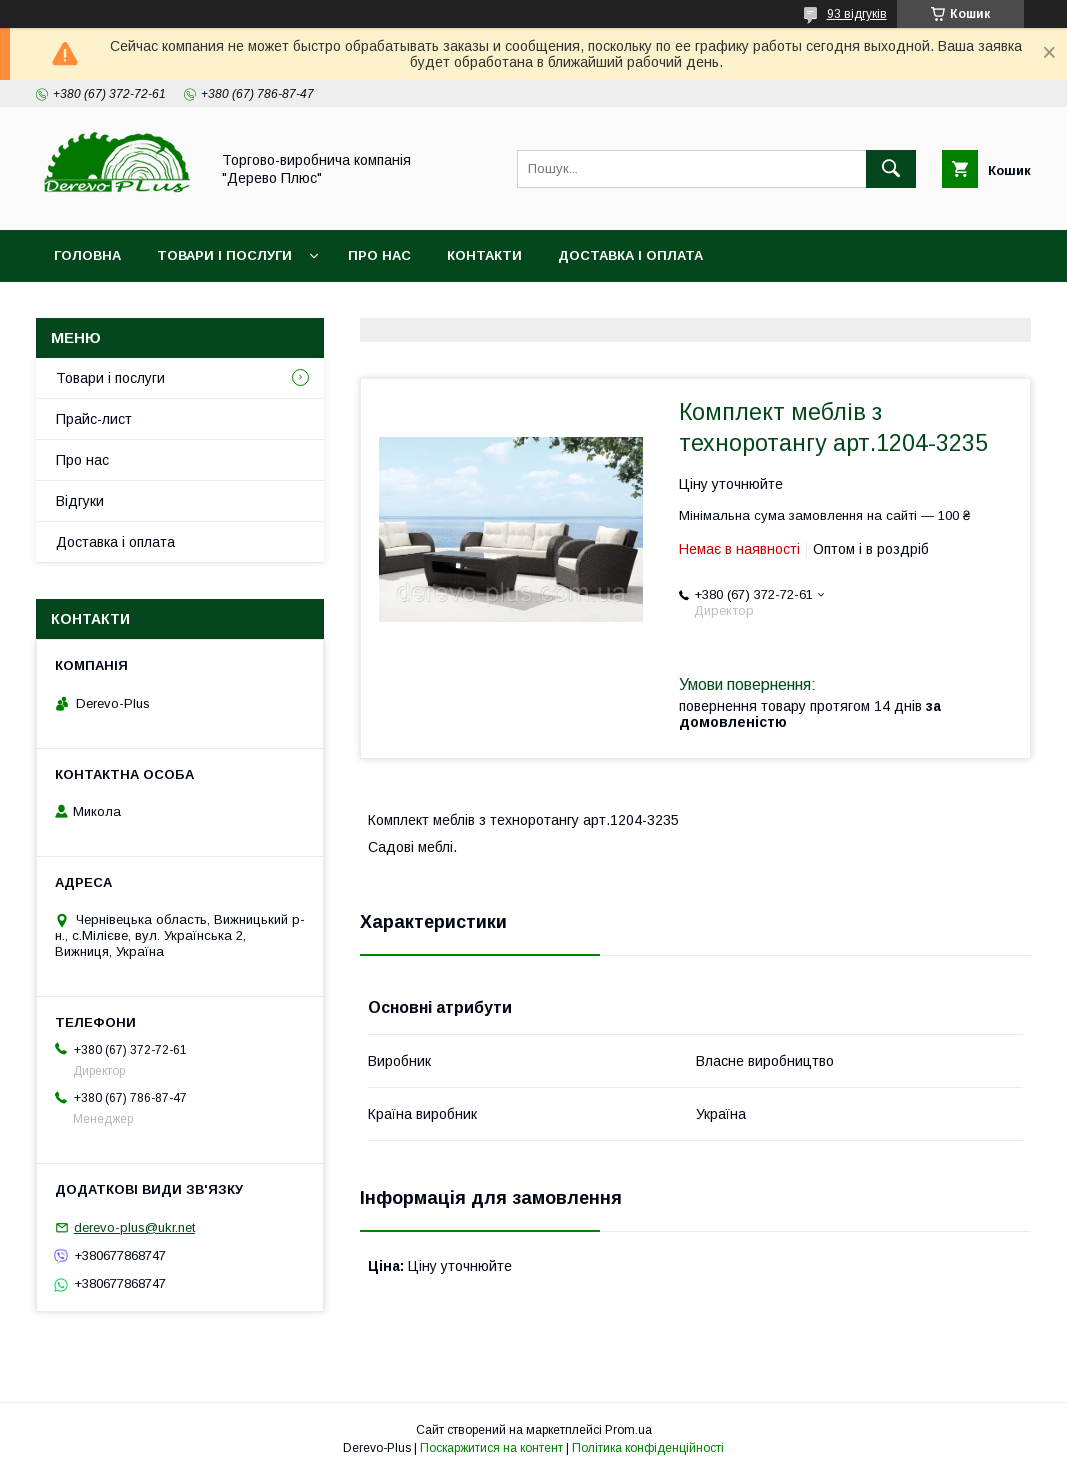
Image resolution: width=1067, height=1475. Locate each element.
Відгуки (80, 501)
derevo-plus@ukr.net (134, 1227)
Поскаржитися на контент (491, 1448)
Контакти (484, 255)
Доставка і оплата (630, 255)
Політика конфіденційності (648, 1448)
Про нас (379, 255)
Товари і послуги (224, 255)
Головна (87, 255)
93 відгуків (857, 14)
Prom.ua (628, 1430)
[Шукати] (891, 169)
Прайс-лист (94, 419)
